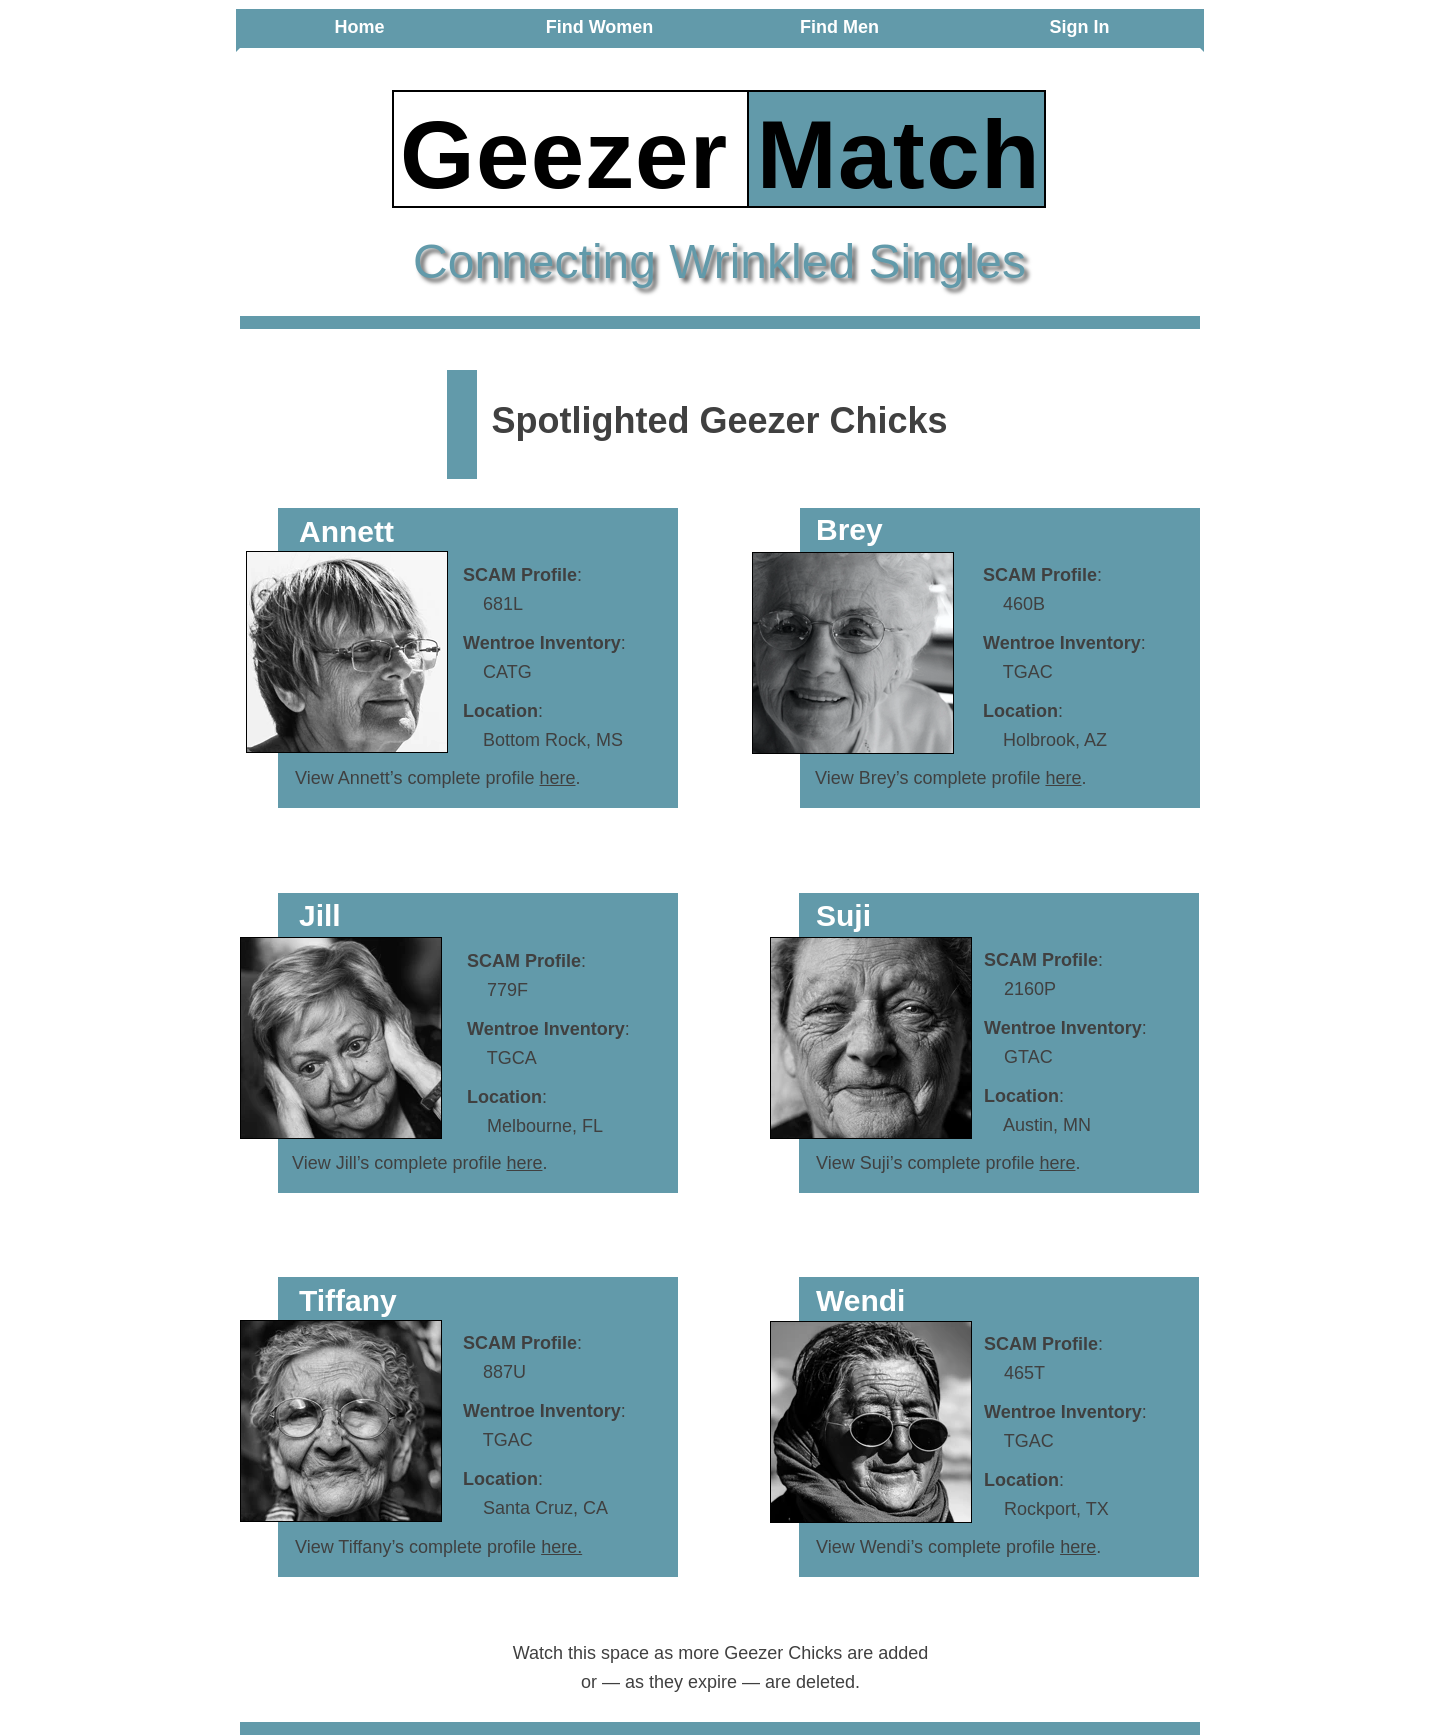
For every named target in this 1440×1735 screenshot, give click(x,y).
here (557, 778)
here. (561, 1547)
